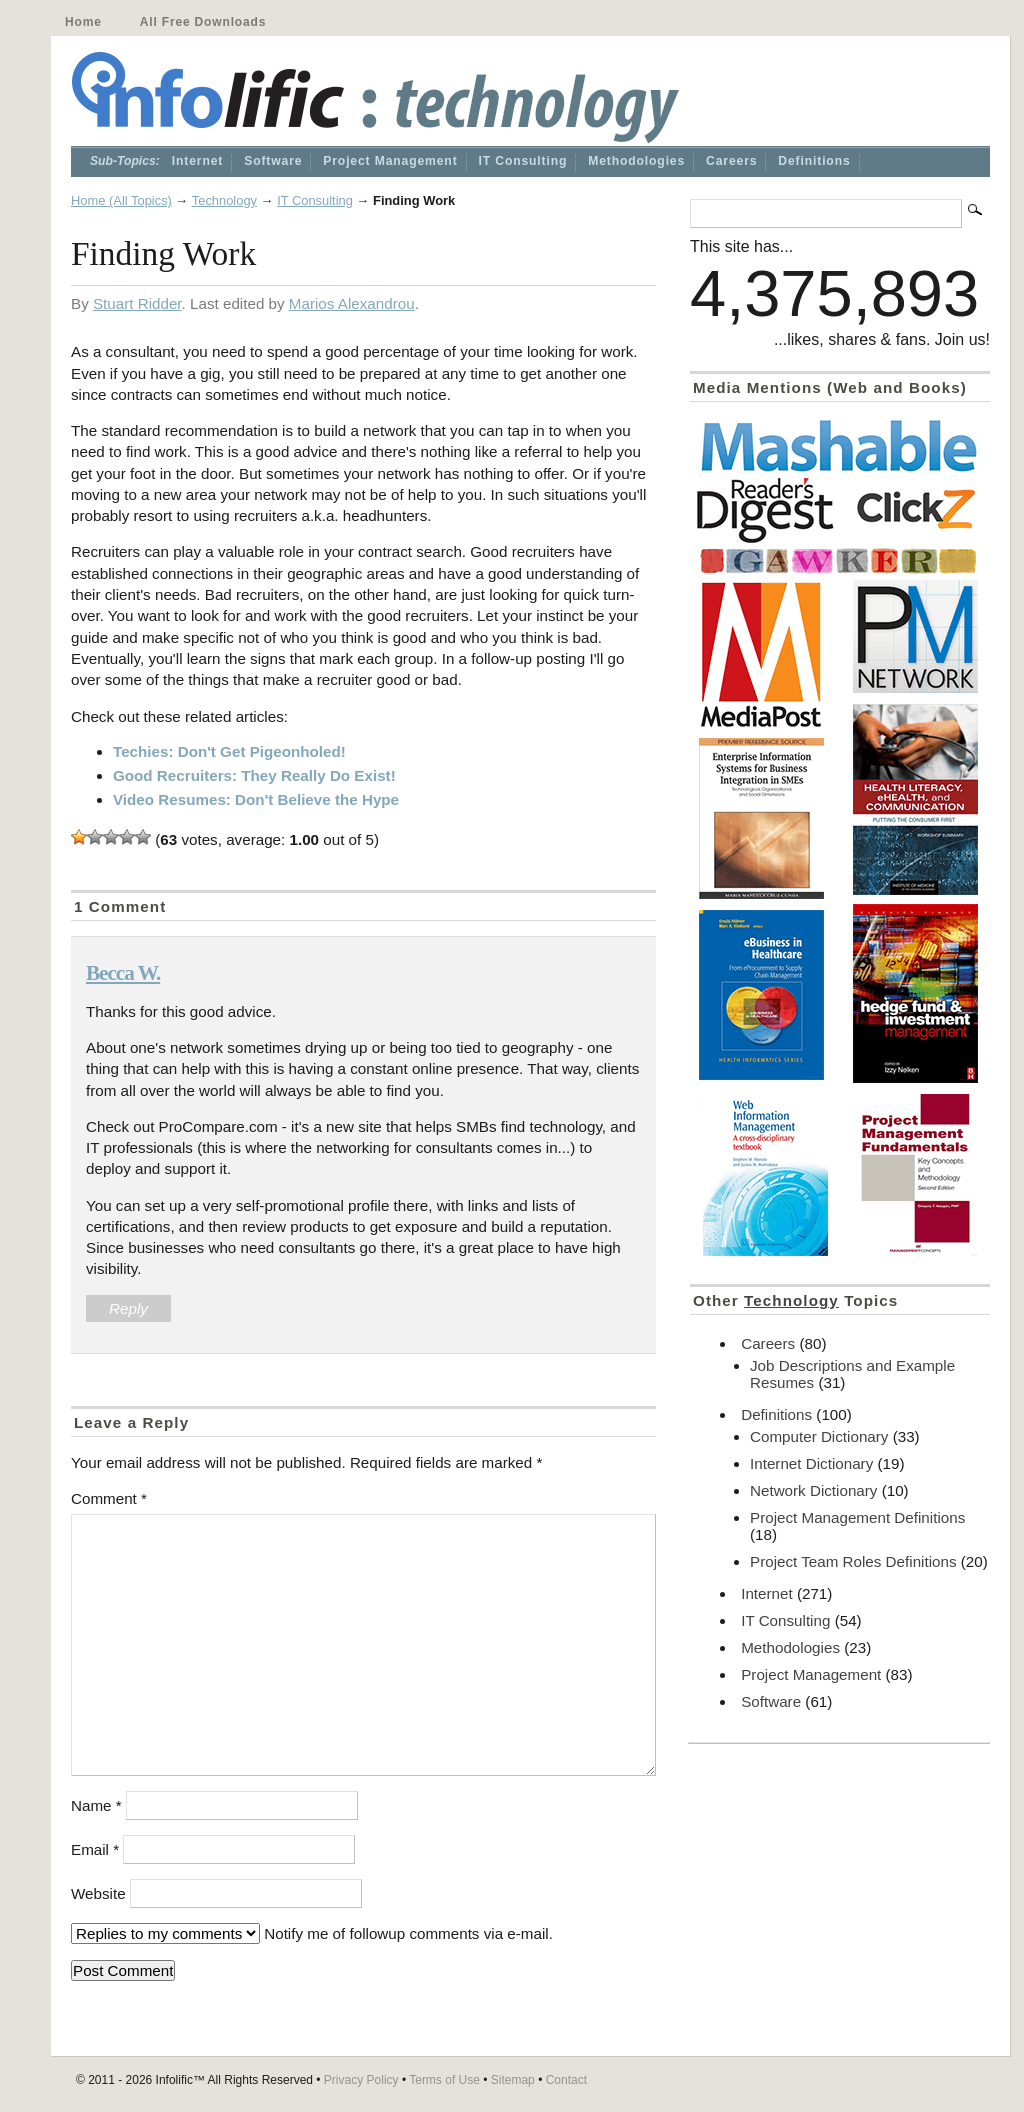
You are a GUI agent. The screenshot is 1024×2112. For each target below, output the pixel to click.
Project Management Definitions (857, 1517)
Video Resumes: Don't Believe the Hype (256, 799)
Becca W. (123, 973)
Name (96, 1805)
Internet (197, 161)
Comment (109, 1498)
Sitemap (513, 2080)
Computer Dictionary (819, 1436)
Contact (566, 2080)
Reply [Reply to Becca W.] (128, 1308)
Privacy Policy (361, 2080)
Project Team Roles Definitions (853, 1561)
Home (83, 22)
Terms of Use (444, 2080)
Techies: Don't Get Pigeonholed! (229, 751)
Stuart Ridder (137, 303)
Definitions (814, 161)
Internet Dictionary (811, 1463)
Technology (224, 200)
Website (98, 1893)
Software (273, 161)
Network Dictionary (813, 1490)
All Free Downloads (203, 22)
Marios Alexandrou (352, 303)
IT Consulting (523, 161)
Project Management (390, 161)
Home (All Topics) (121, 200)
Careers (731, 161)
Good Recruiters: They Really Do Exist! (254, 775)
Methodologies (636, 161)
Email (95, 1849)
